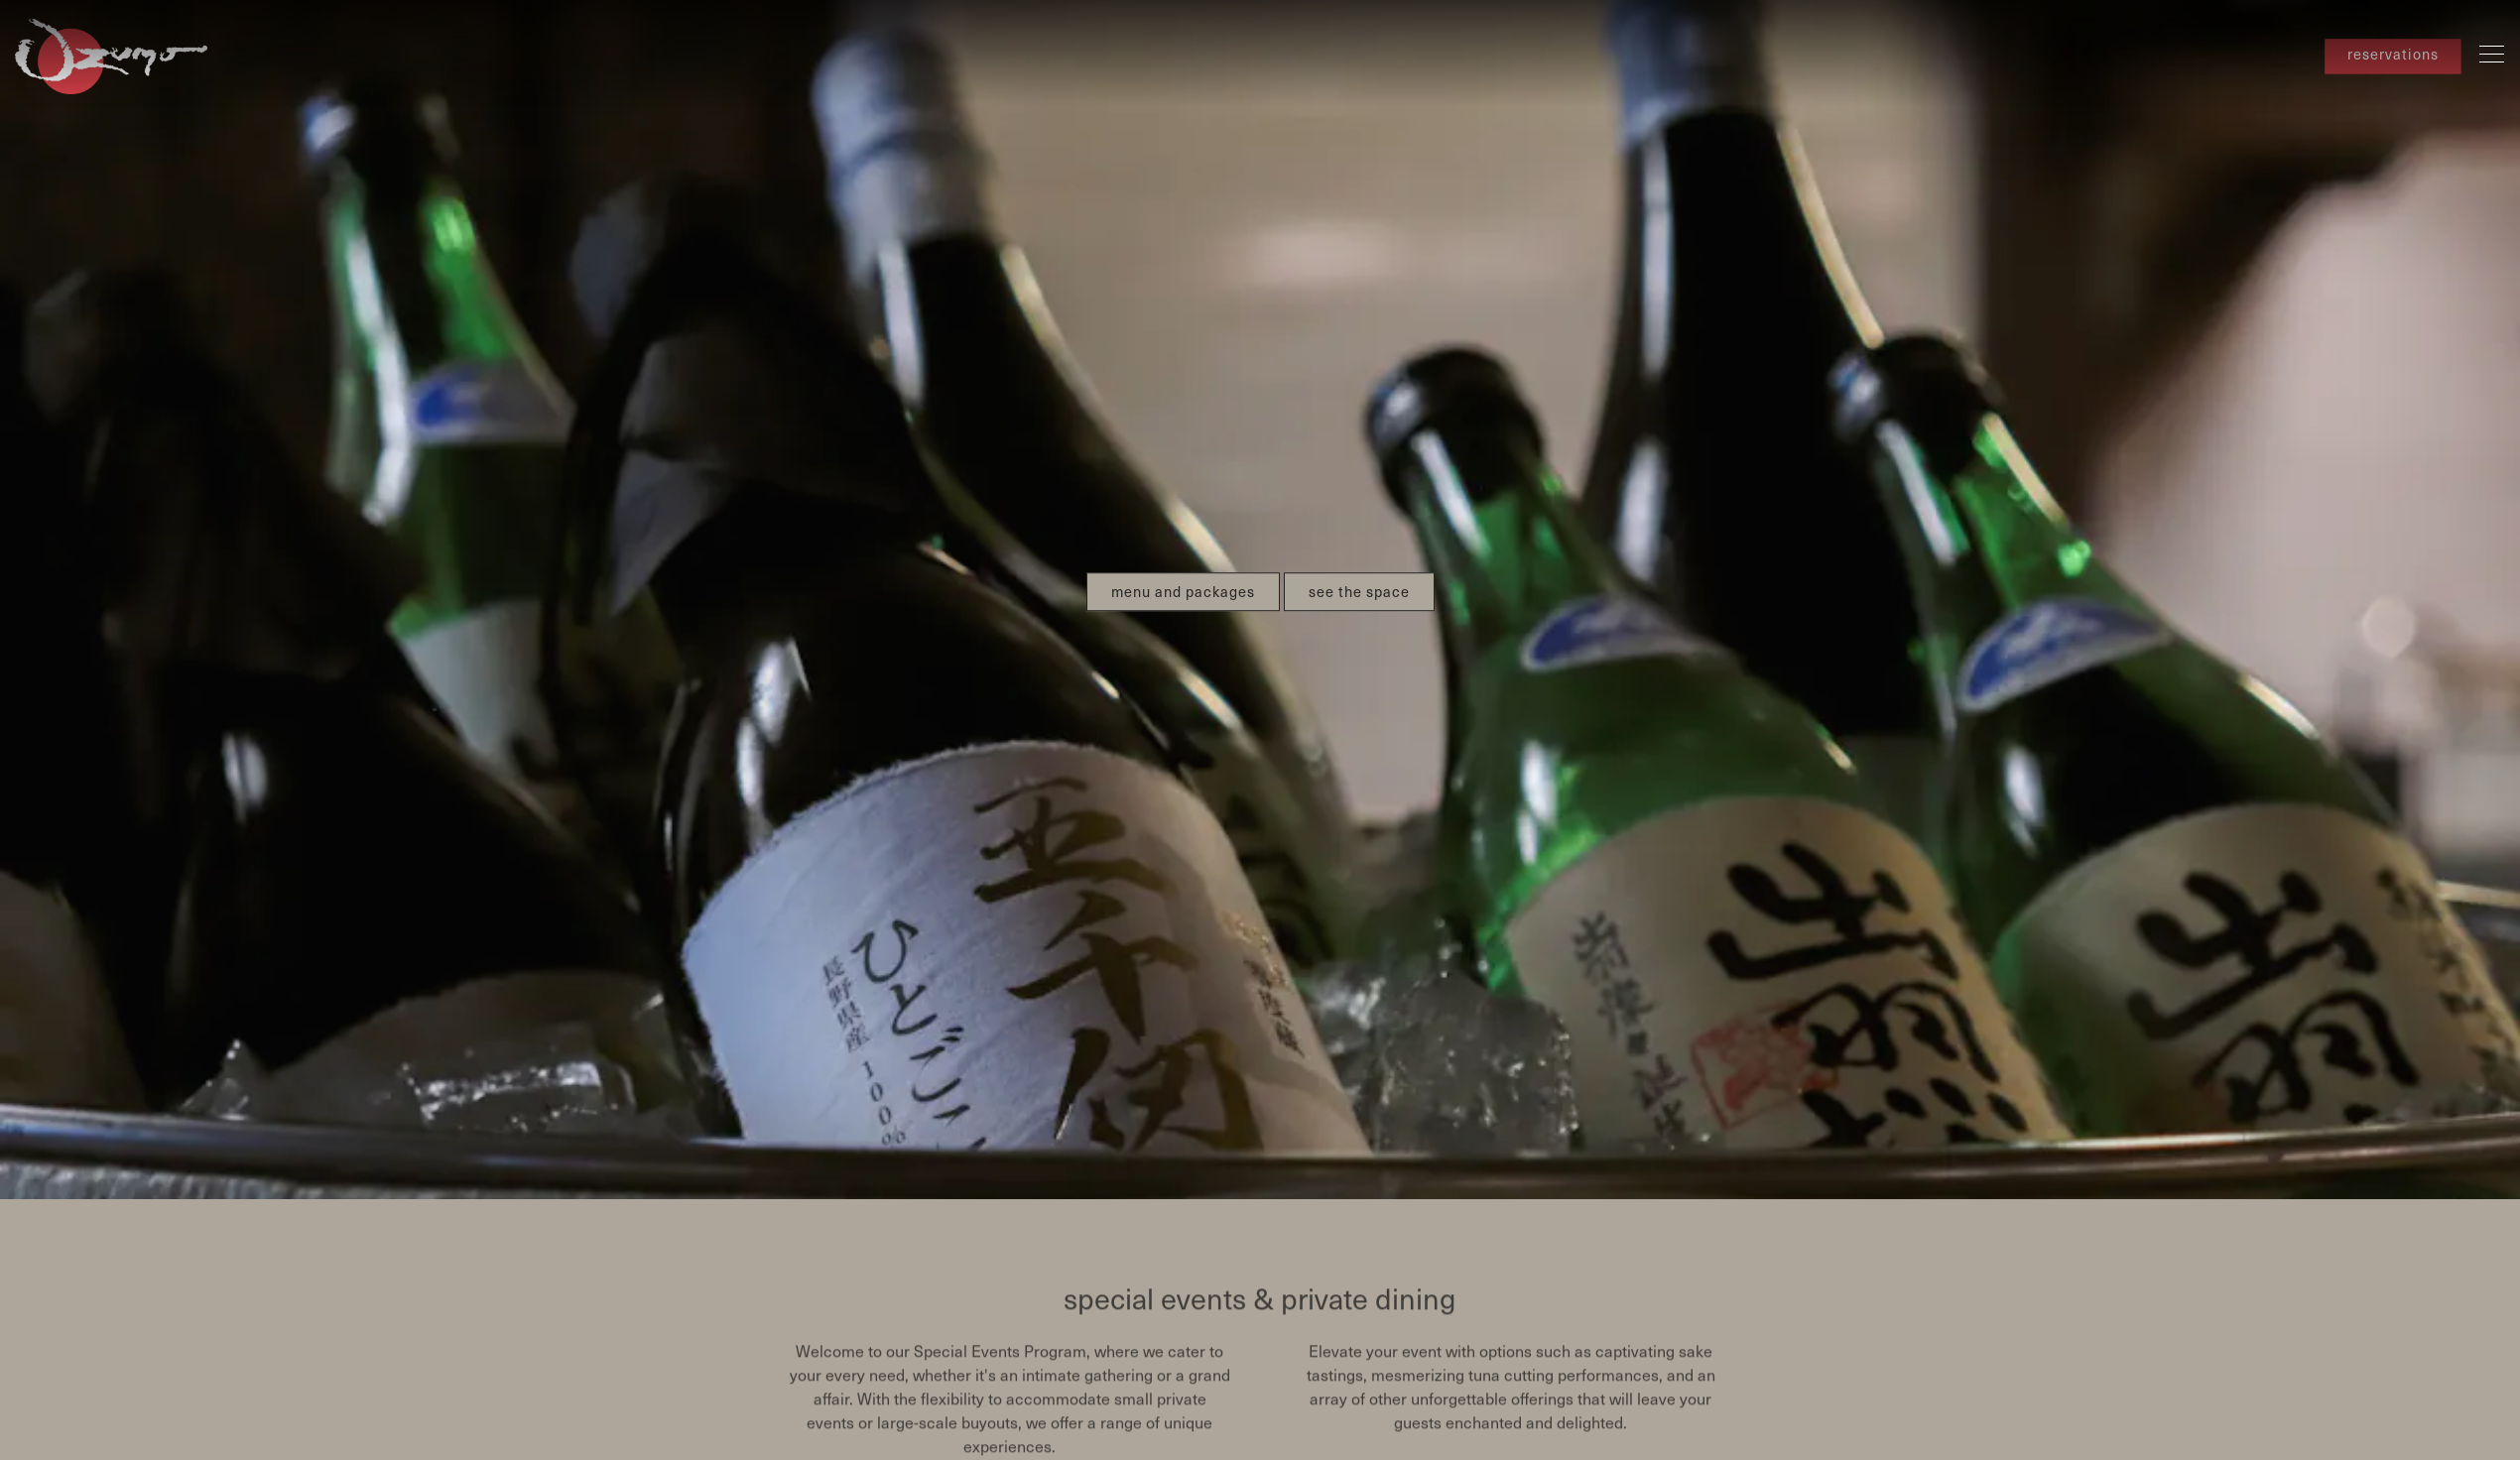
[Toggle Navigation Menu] (2491, 53)
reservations (2393, 54)
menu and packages (1183, 563)
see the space (1359, 563)
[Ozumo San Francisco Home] (114, 53)
